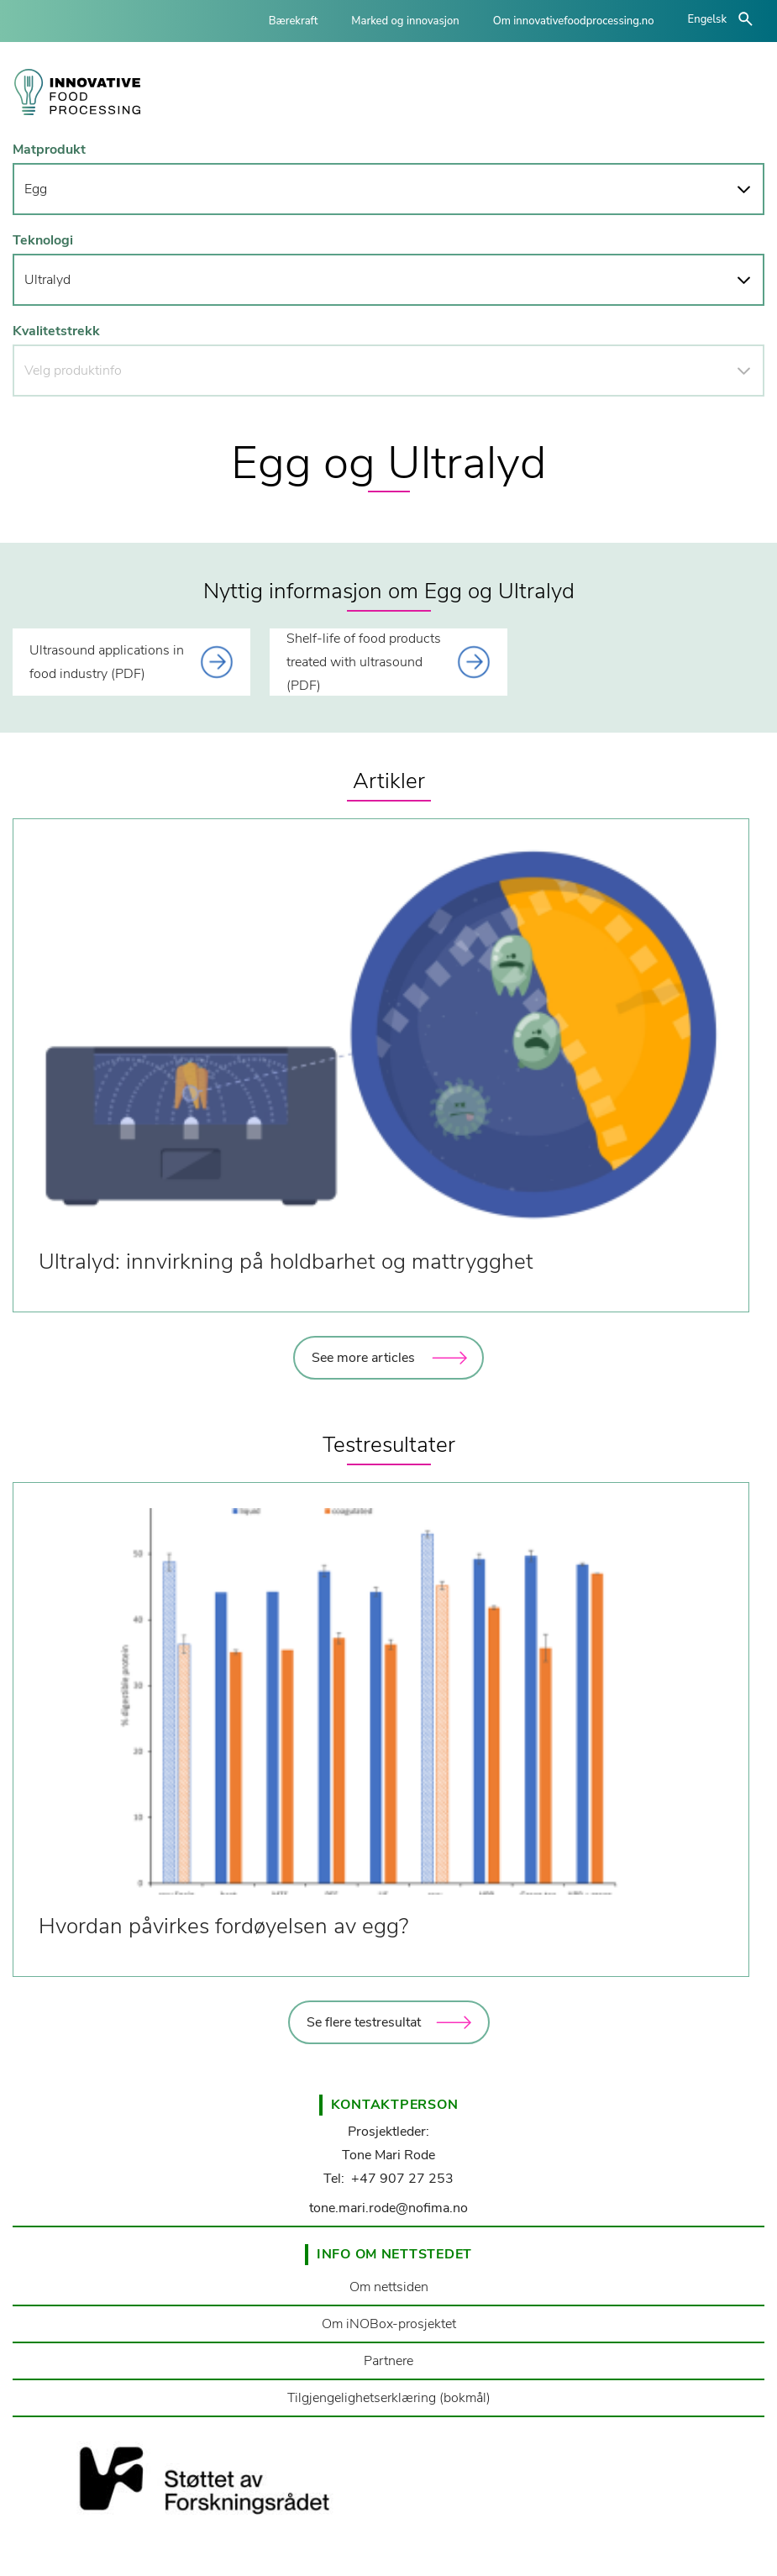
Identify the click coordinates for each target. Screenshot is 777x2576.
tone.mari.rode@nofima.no (388, 2208)
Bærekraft (293, 21)
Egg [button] (35, 189)
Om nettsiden (388, 2287)
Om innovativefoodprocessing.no (573, 21)
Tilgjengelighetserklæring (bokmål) (389, 2398)
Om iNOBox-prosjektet (389, 2324)
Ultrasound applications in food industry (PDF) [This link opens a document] (106, 662)
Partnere (388, 2361)
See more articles (363, 1357)
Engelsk (707, 19)
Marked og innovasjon (405, 21)
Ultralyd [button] (47, 280)
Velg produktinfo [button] (73, 370)
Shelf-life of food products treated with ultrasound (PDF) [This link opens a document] (363, 662)
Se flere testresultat (364, 2022)
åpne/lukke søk (745, 19)
